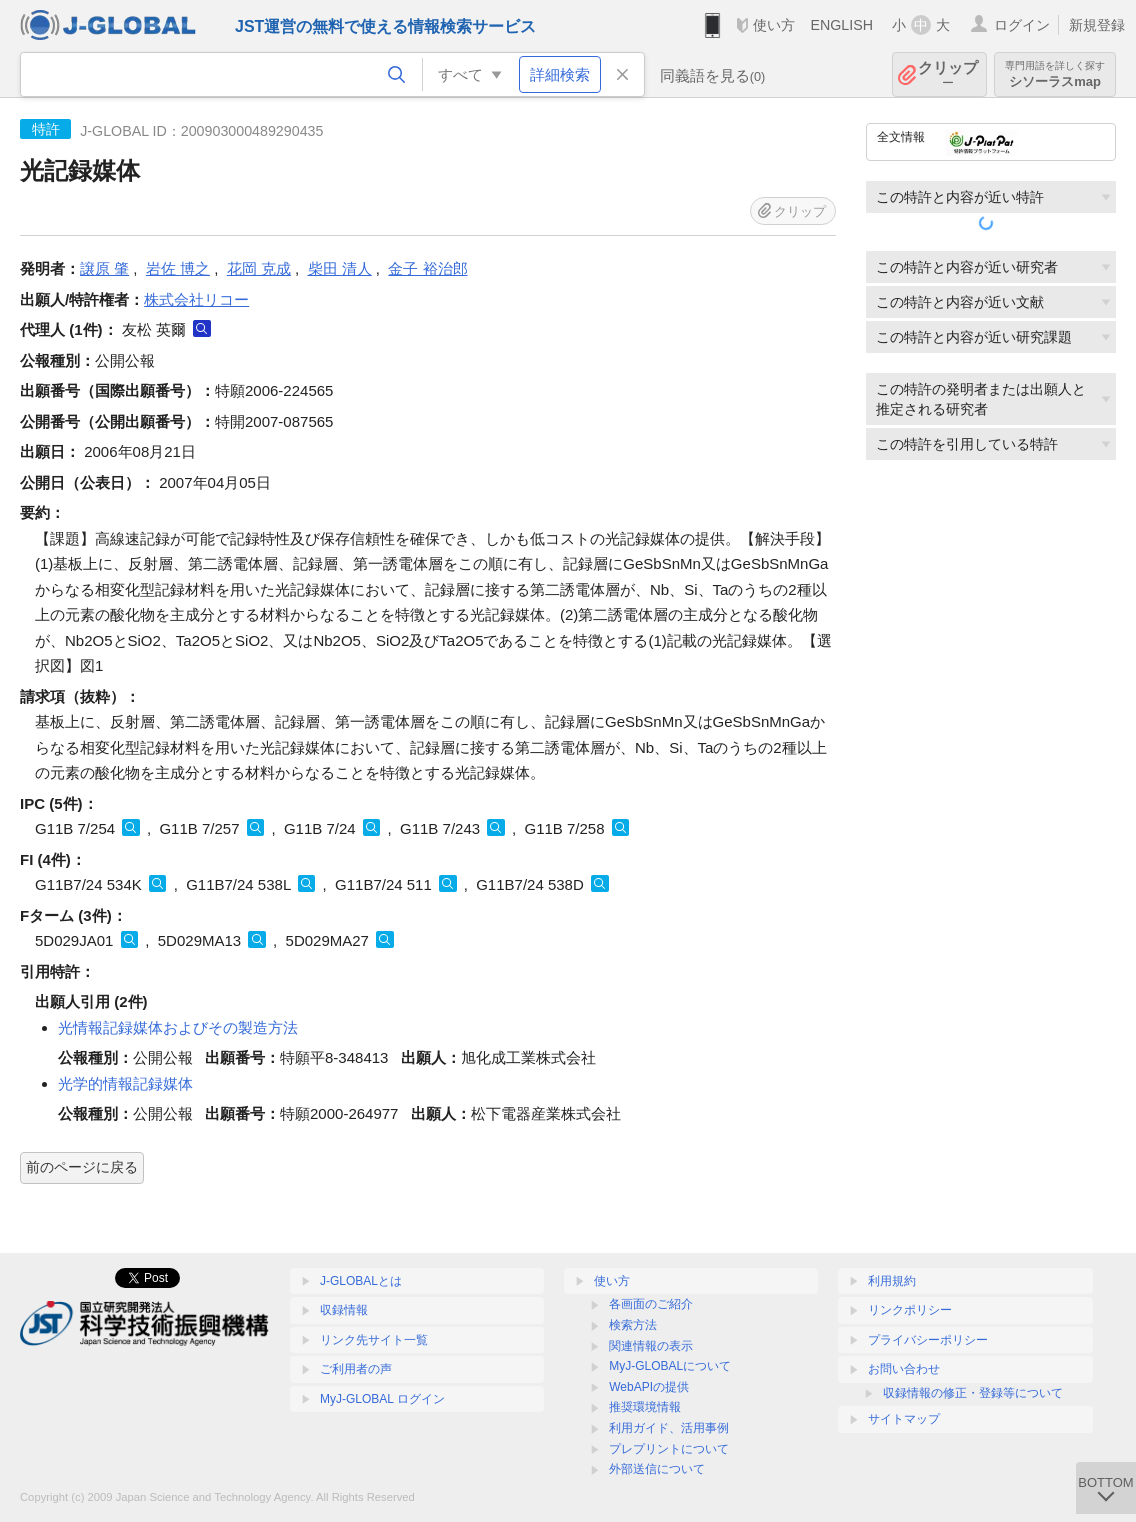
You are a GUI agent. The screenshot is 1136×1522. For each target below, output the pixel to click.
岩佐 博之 (178, 268)
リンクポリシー (910, 1310)
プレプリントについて (669, 1449)
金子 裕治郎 (427, 268)
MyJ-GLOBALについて (670, 1366)
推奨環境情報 (645, 1407)
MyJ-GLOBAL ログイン (382, 1399)
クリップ (948, 74)
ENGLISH (841, 25)
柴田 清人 (340, 268)
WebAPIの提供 (649, 1387)
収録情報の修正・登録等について (973, 1393)
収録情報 (344, 1310)
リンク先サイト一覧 (374, 1340)
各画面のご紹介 (651, 1304)
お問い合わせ (904, 1369)
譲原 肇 (104, 268)
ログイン (1022, 25)
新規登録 (1097, 25)
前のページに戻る (82, 1167)
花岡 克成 (259, 268)
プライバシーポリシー (928, 1340)
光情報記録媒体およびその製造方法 (178, 1027)
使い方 (774, 25)
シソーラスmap (1055, 74)
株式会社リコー (196, 299)
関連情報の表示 (651, 1346)
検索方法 (633, 1325)
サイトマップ (904, 1419)
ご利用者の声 (356, 1369)
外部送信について (657, 1469)
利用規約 (892, 1281)
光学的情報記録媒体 (125, 1083)
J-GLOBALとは (361, 1281)
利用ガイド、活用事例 (669, 1428)
